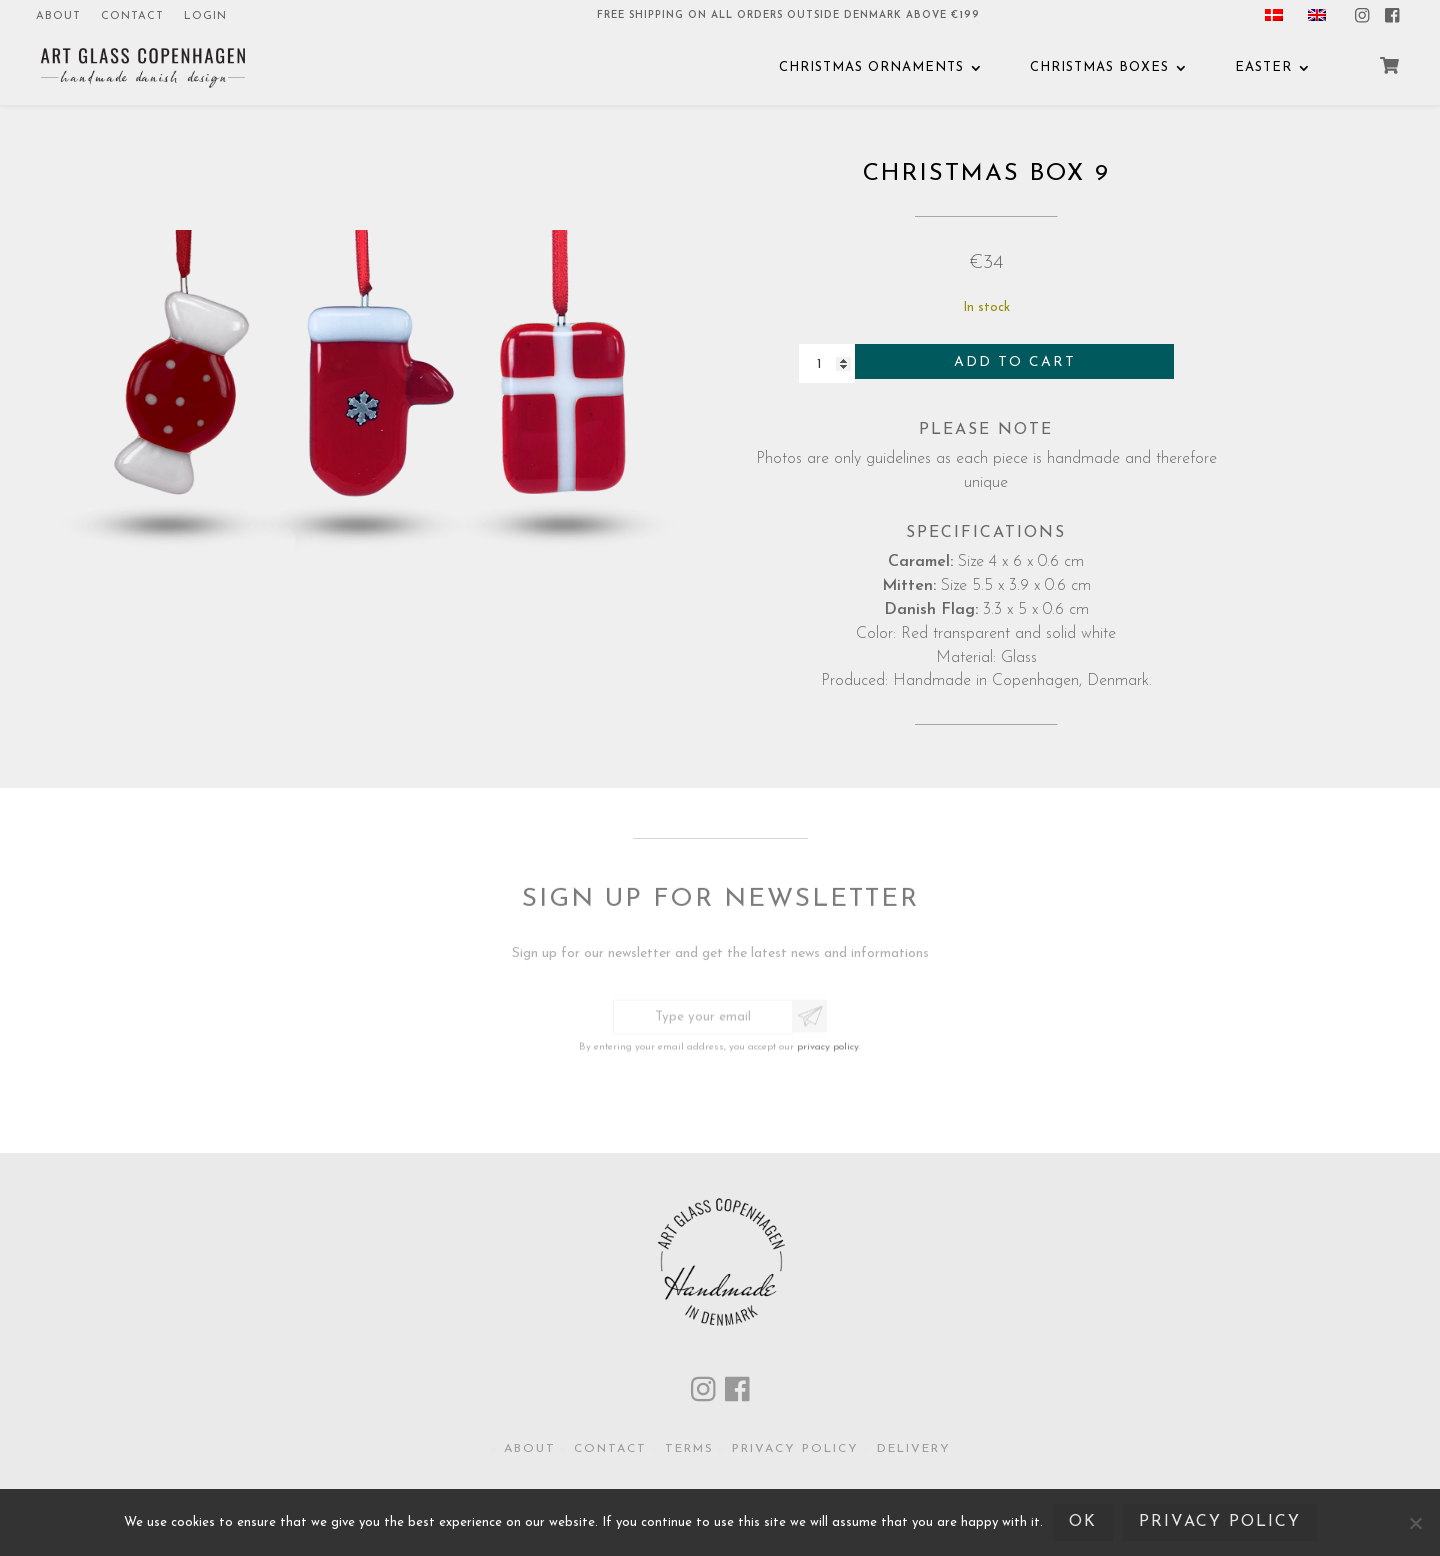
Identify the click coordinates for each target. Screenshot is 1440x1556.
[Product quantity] (827, 364)
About (58, 16)
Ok (1083, 1522)
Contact (132, 16)
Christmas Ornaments (871, 67)
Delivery (914, 1449)
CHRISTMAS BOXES (1099, 67)
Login (205, 16)
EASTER (1263, 67)
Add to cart (1015, 362)
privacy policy (828, 1042)
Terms (689, 1449)
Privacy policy (795, 1449)
